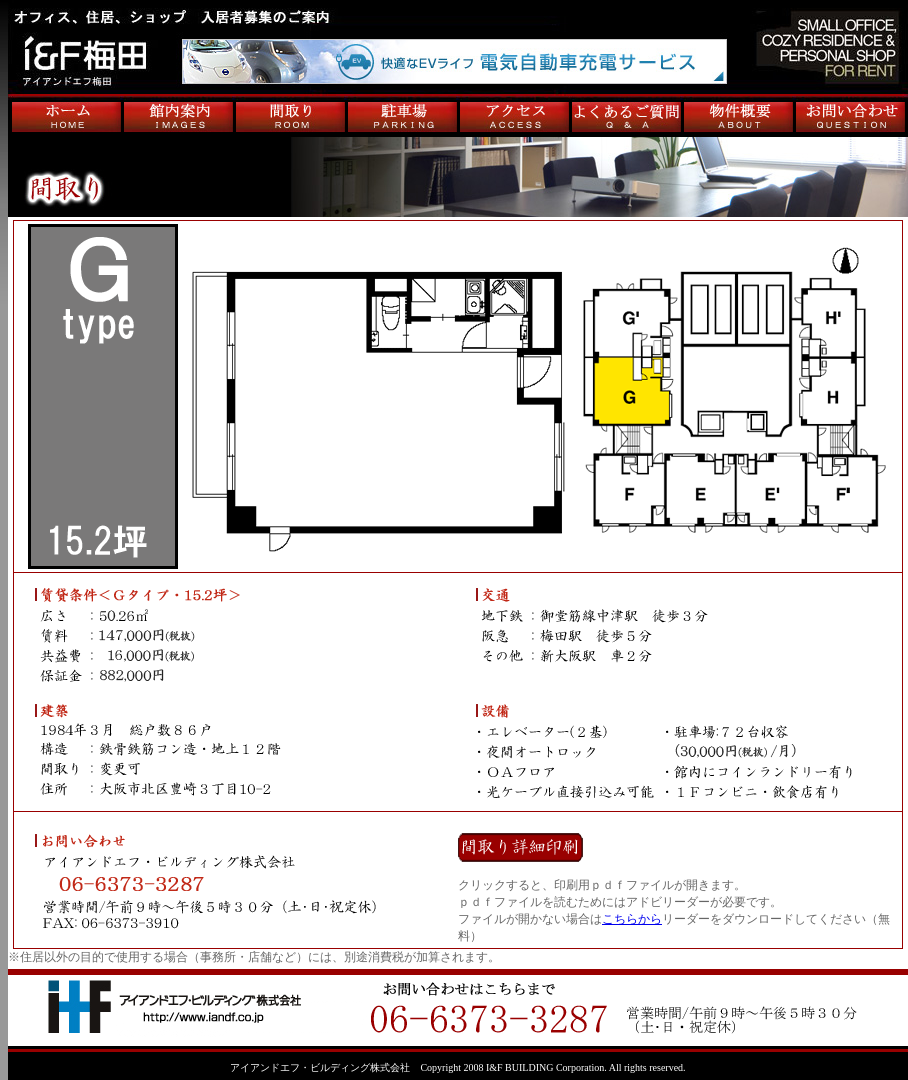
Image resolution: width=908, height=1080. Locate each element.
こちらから (632, 919)
